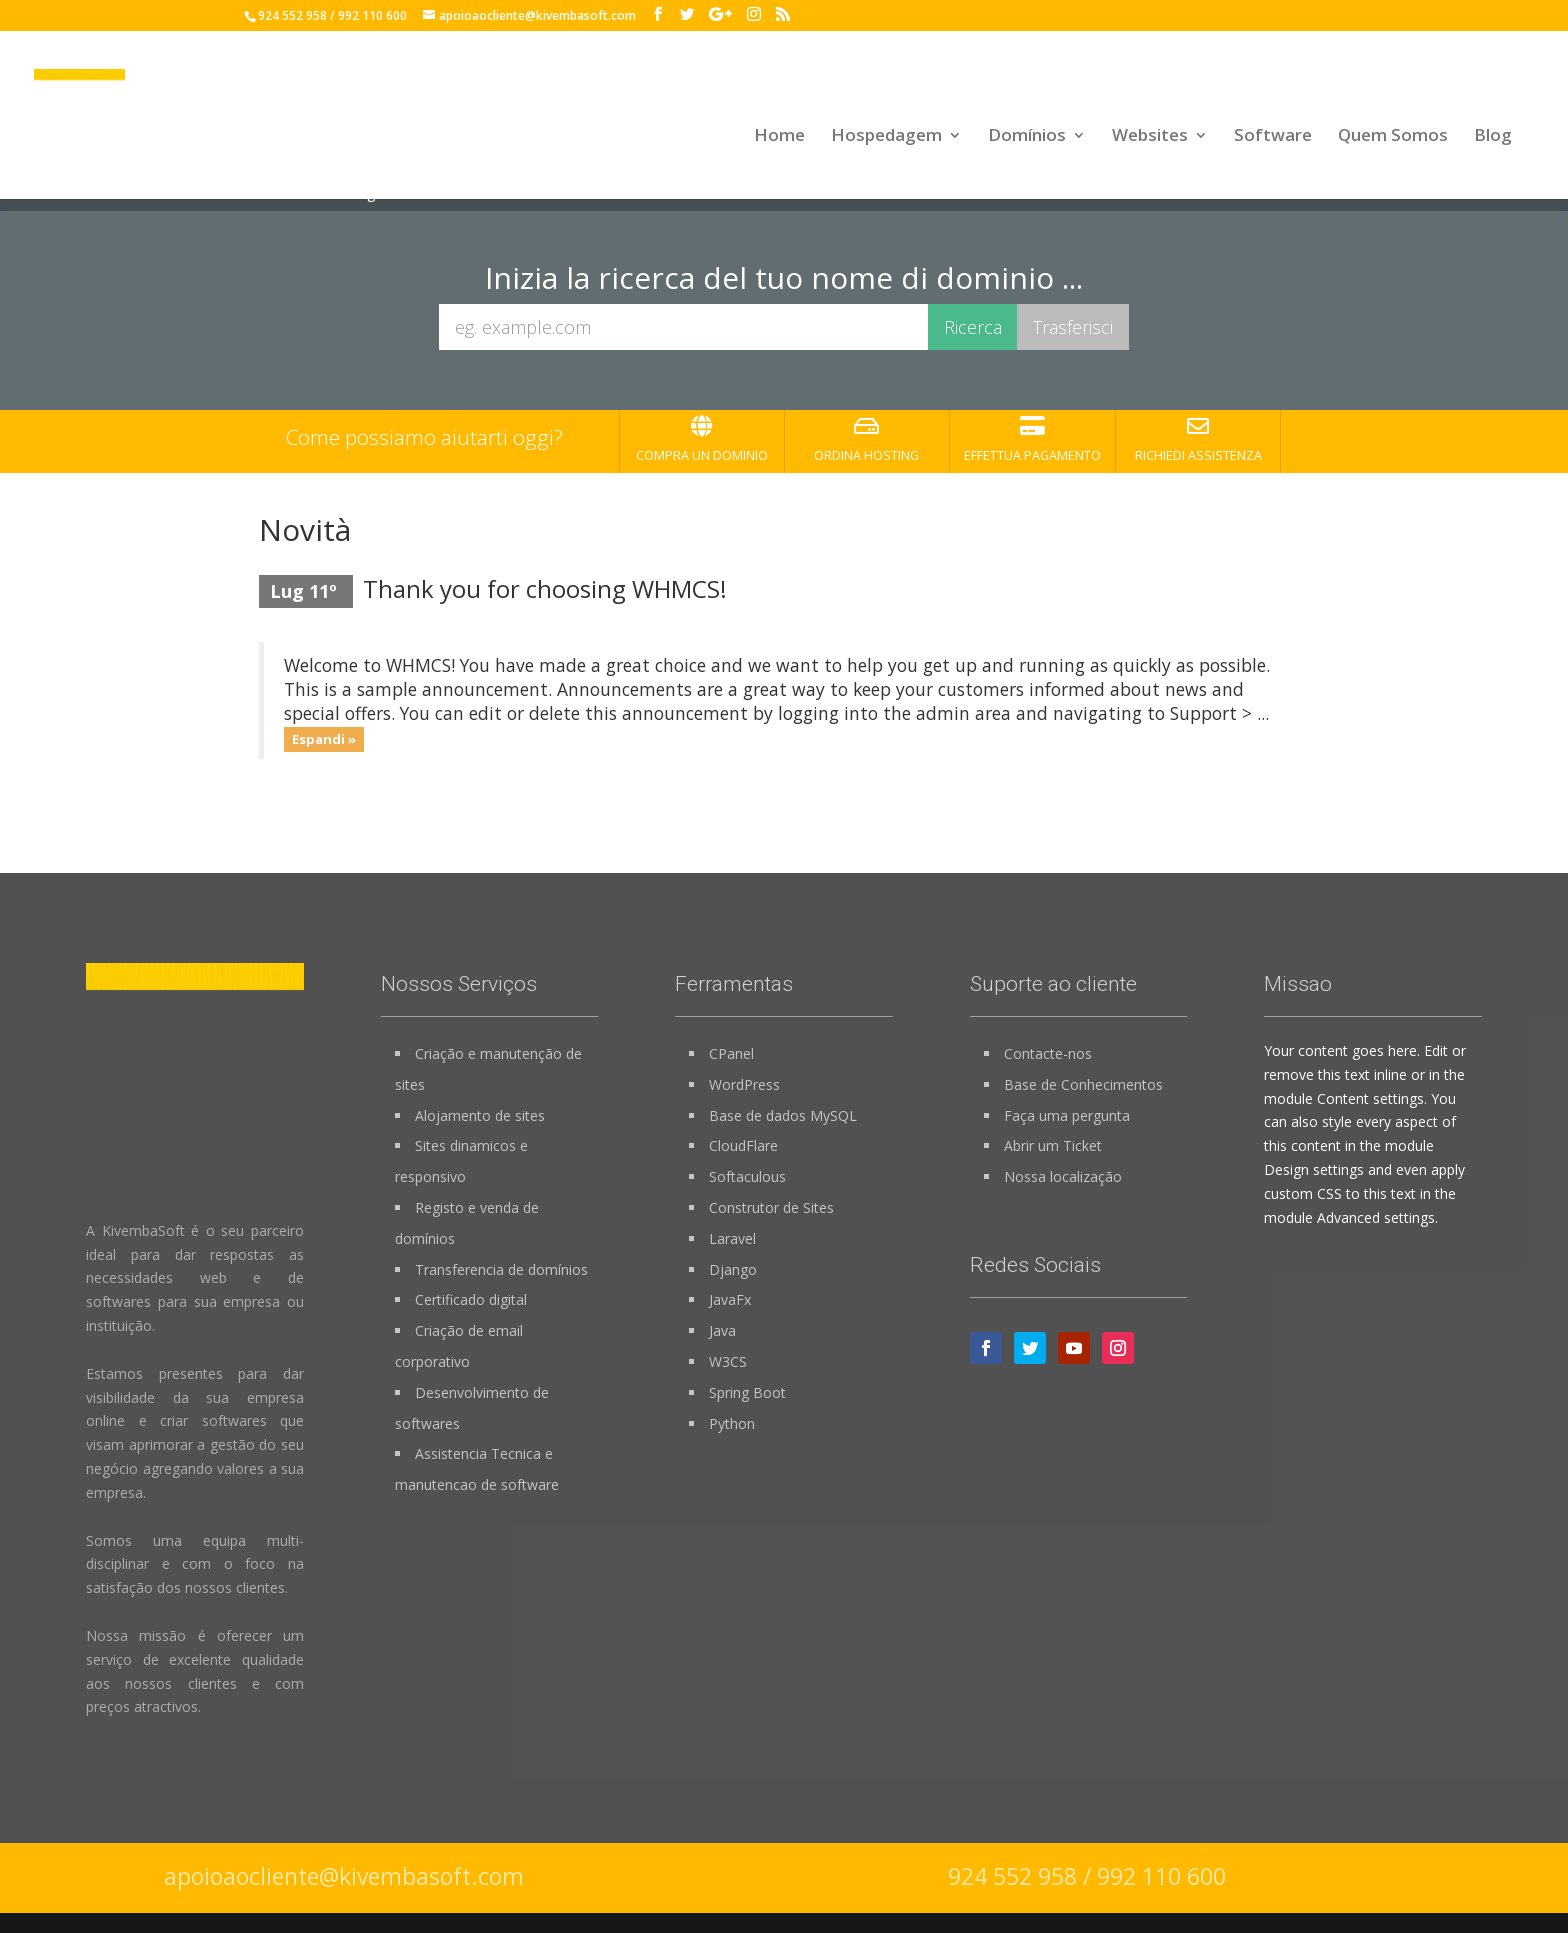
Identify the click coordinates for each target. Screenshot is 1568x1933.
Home (779, 140)
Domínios (1027, 140)
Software (1273, 140)
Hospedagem (886, 140)
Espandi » (324, 739)
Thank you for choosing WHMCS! (545, 588)
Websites (1150, 140)
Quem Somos (1393, 140)
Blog (1493, 140)
